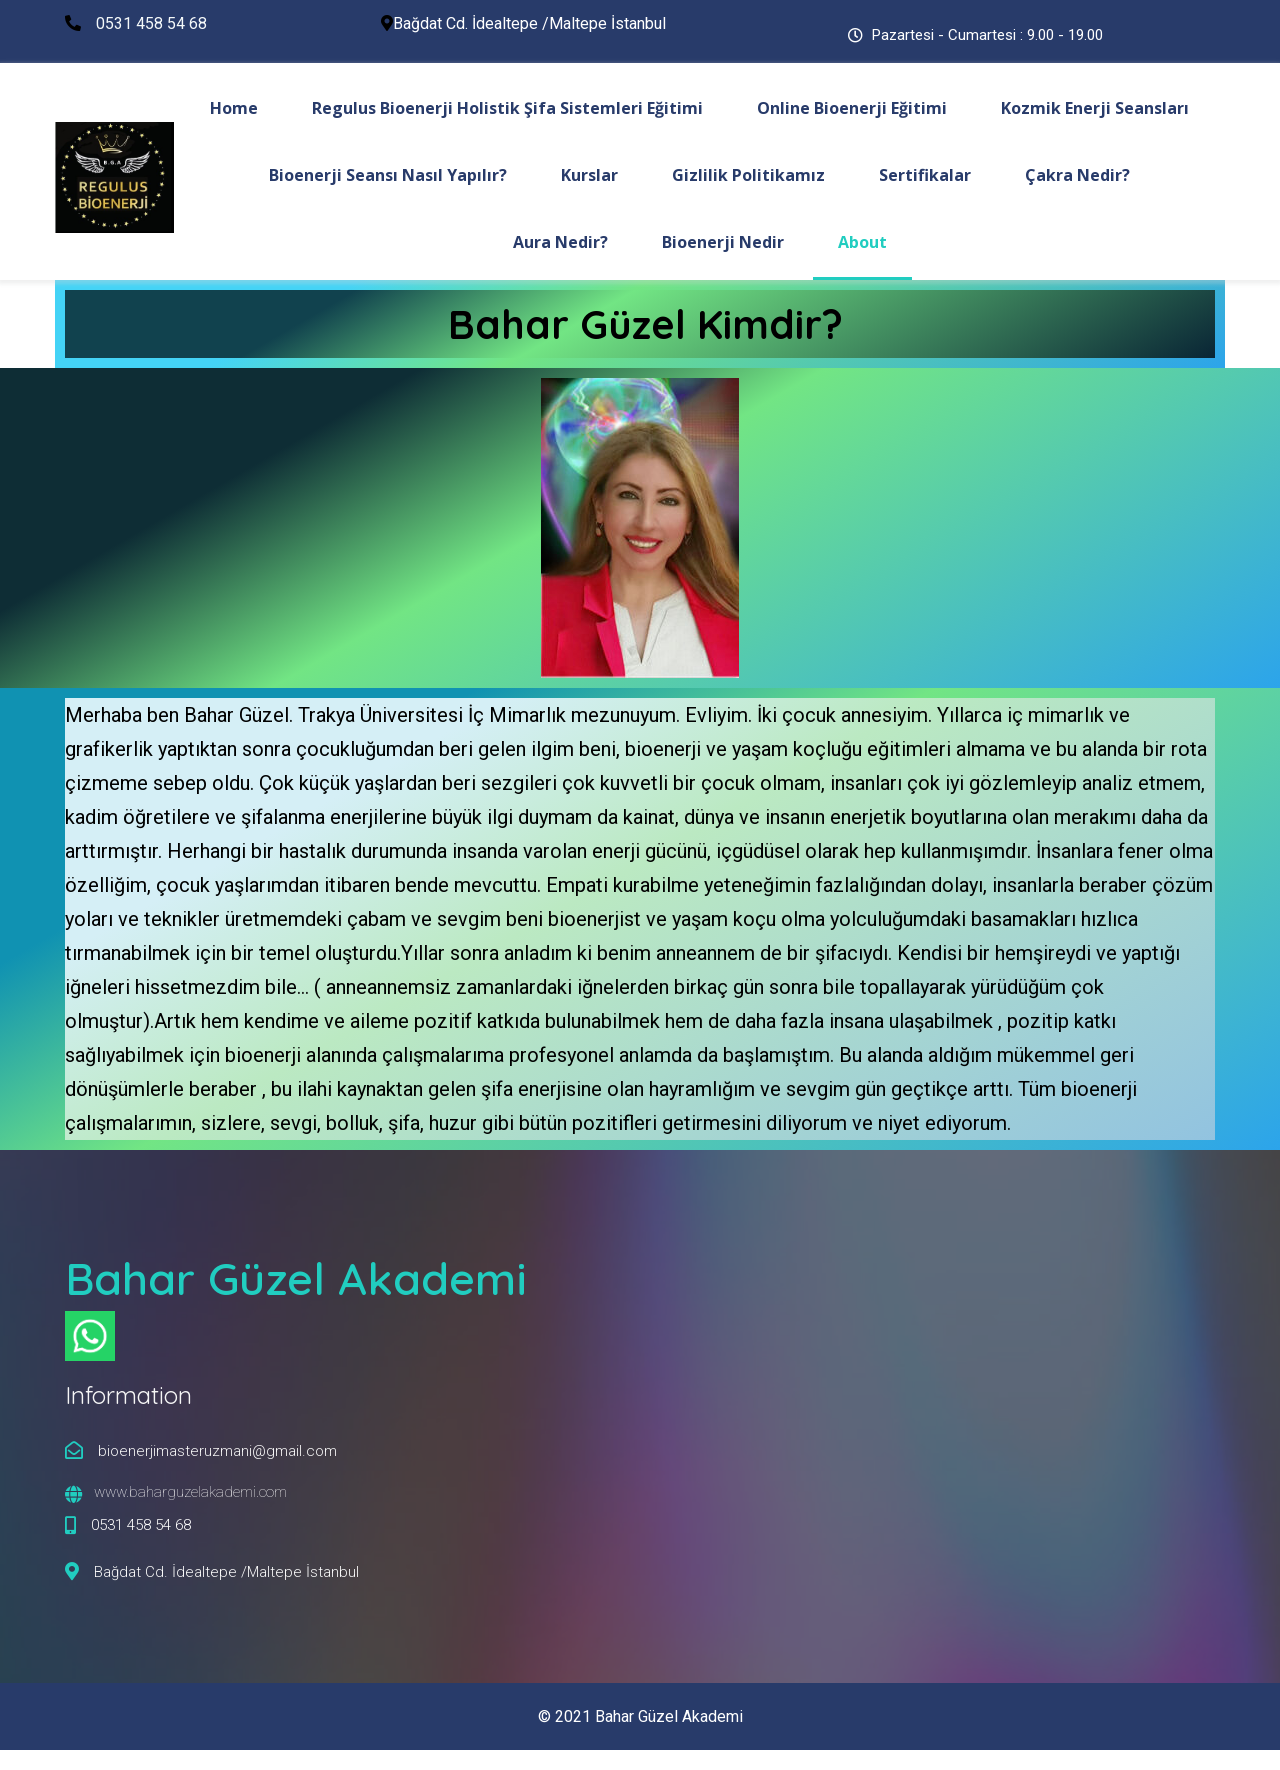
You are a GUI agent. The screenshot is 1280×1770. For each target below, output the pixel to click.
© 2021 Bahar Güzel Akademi (640, 1716)
